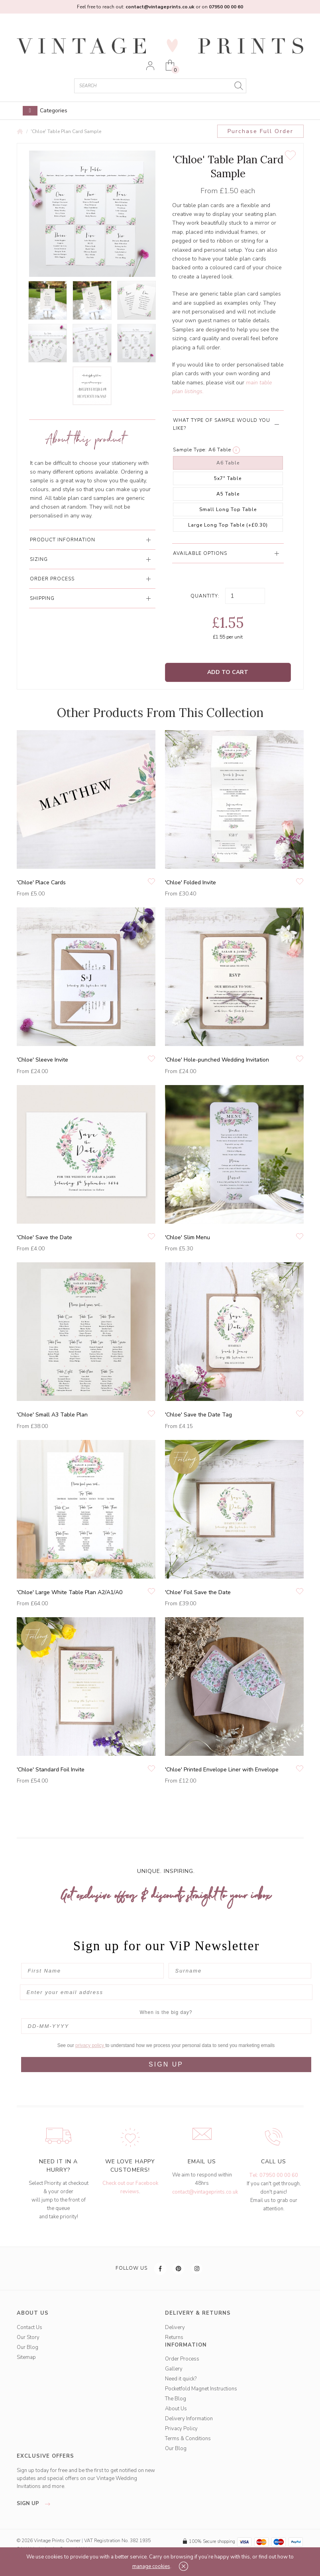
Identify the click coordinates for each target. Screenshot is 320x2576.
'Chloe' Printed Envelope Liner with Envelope (222, 1769)
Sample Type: (190, 450)
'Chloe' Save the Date (44, 1237)
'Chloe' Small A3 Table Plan (52, 1414)
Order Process (182, 2358)
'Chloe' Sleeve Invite (42, 1060)
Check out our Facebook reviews (130, 2187)
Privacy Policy (181, 2428)
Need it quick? (180, 2378)
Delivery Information (189, 2418)
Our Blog (27, 2347)
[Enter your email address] (166, 1992)
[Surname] (240, 1971)
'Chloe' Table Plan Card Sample (66, 131)
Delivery (175, 2327)
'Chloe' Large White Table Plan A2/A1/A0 (69, 1592)
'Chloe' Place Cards (41, 882)
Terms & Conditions (188, 2438)
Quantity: (205, 596)
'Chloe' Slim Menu (187, 1237)
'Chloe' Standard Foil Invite (50, 1769)
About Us (176, 2408)
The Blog (175, 2398)
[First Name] (92, 1971)
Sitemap (26, 2357)
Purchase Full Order (260, 131)
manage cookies (151, 2566)
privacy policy (90, 2045)
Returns (174, 2337)
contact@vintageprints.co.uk (205, 2192)
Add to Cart (227, 672)
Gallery (174, 2368)
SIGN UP (166, 2064)
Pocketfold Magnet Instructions (201, 2388)
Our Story (28, 2337)
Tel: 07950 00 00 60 (273, 2175)
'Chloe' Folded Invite (190, 882)
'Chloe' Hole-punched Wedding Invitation (217, 1060)
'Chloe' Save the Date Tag (198, 1414)
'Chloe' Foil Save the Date (198, 1592)
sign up (36, 2503)
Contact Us (29, 2327)
